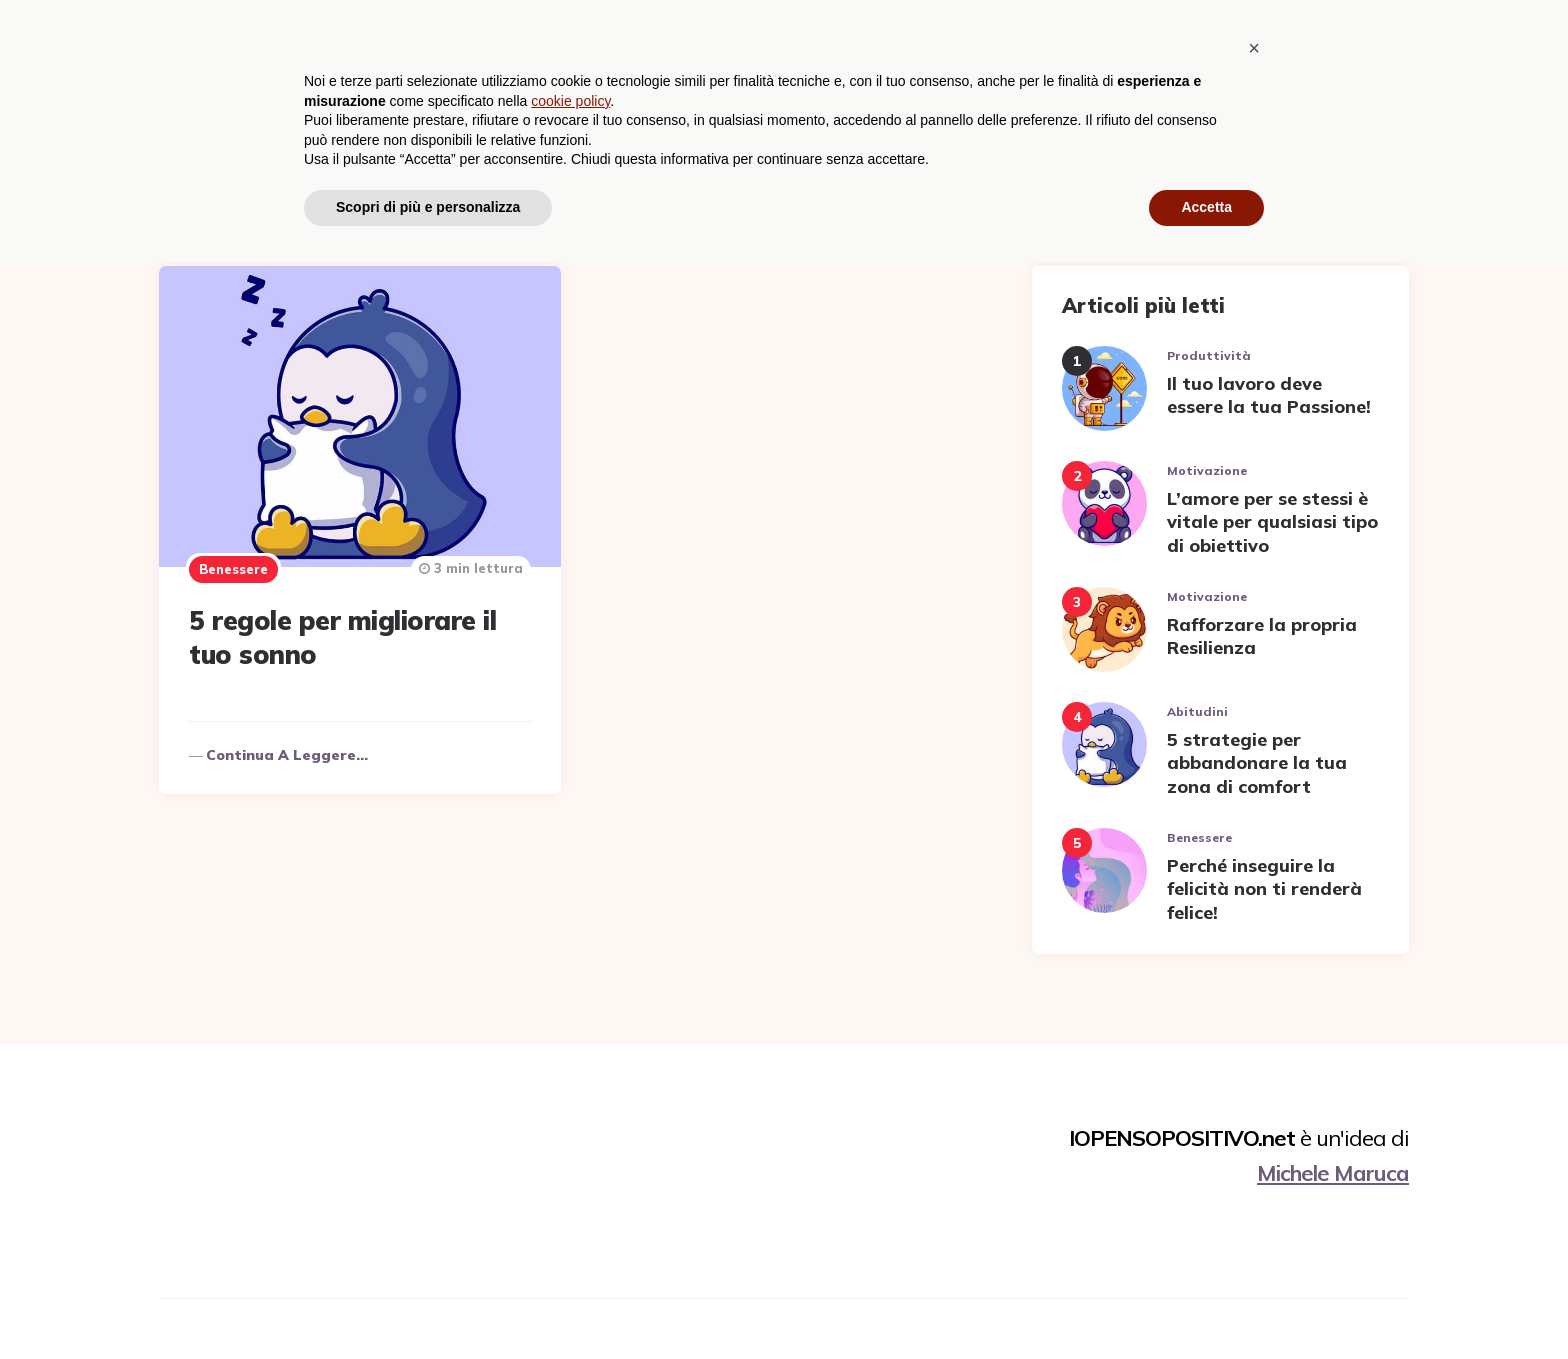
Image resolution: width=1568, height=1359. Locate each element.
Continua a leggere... (287, 755)
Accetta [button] (1206, 1304)
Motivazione (1023, 45)
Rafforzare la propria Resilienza (1262, 636)
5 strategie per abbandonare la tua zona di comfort (1257, 763)
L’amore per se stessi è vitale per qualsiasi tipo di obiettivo (1272, 522)
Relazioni (1268, 45)
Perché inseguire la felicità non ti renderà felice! (1264, 889)
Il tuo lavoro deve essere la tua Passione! (1269, 395)
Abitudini (803, 45)
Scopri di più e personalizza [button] (428, 1304)
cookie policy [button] (570, 1198)
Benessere (908, 45)
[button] (1254, 1145)
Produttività (1151, 45)
